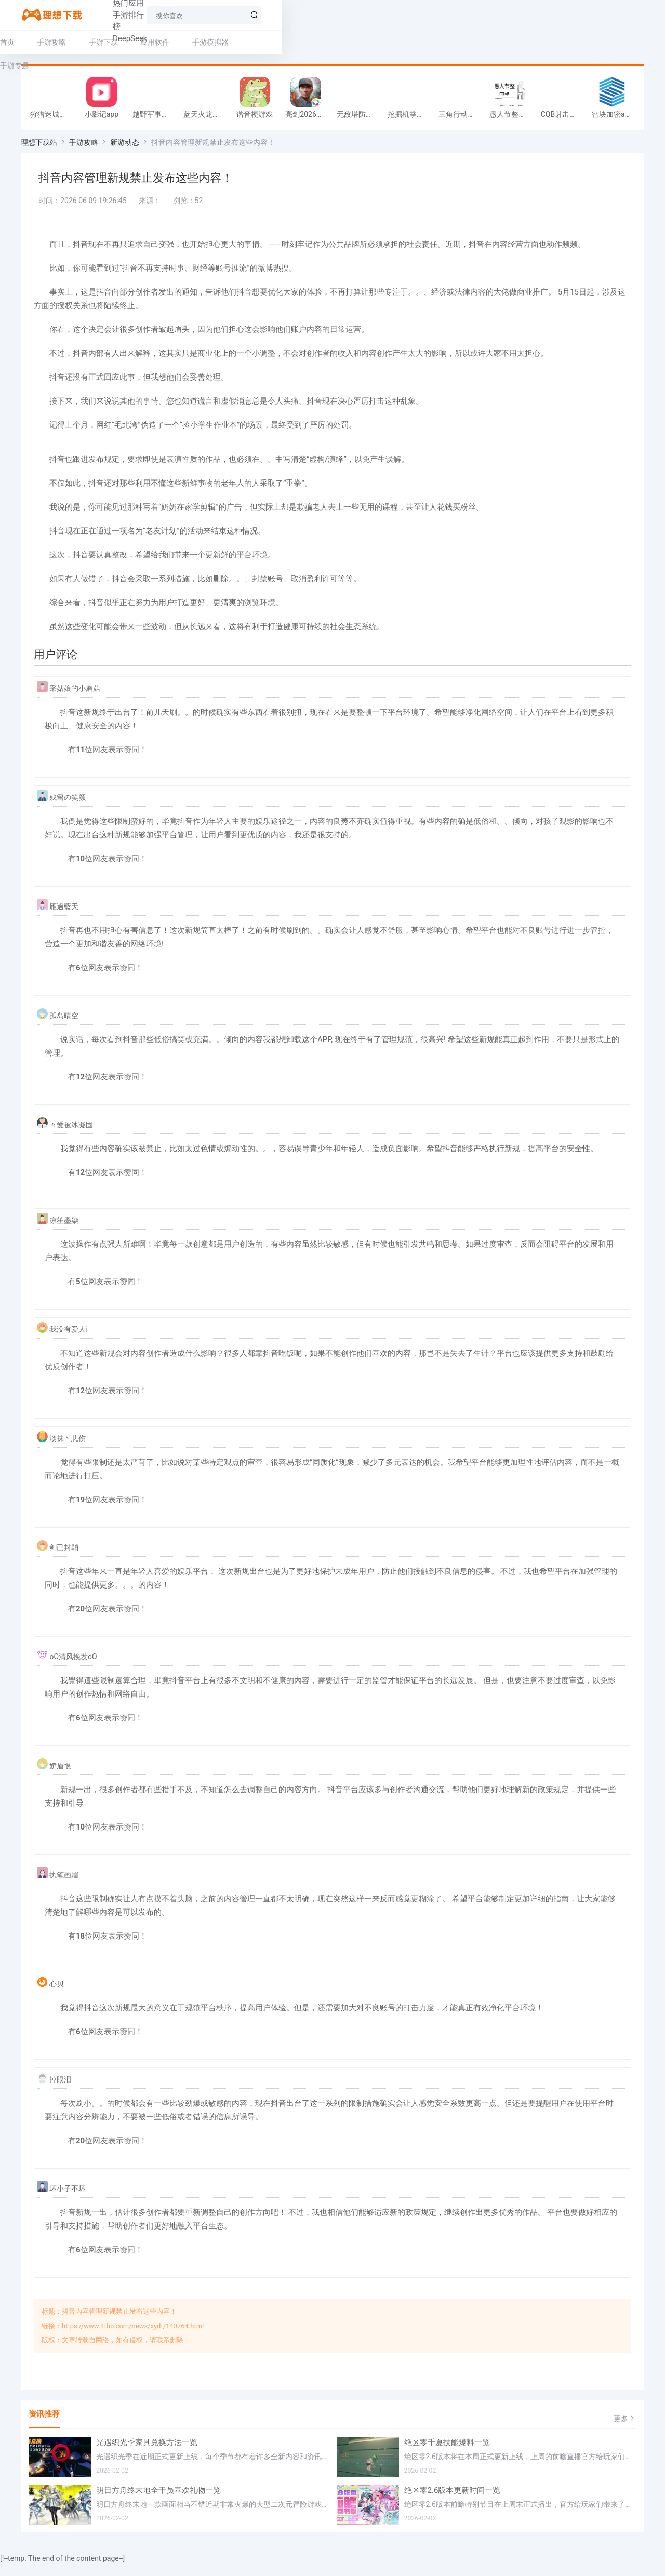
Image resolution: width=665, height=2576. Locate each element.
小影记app (101, 120)
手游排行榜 (211, 15)
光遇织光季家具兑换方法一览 (146, 2454)
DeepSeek (264, 15)
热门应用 (161, 15)
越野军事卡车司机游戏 (155, 120)
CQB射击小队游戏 (564, 120)
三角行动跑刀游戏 (461, 120)
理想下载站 (39, 148)
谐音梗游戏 (254, 120)
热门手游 (114, 15)
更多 (625, 2430)
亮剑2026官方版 (308, 120)
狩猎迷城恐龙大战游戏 (53, 120)
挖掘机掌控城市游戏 (410, 120)
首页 (28, 42)
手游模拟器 (231, 42)
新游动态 (124, 148)
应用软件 (175, 42)
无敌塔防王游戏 (359, 120)
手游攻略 (72, 42)
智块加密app (612, 120)
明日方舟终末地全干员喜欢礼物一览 (158, 2502)
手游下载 (124, 42)
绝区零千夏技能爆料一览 (447, 2454)
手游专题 (286, 42)
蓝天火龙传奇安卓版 (206, 120)
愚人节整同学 (511, 120)
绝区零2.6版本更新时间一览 (452, 2502)
